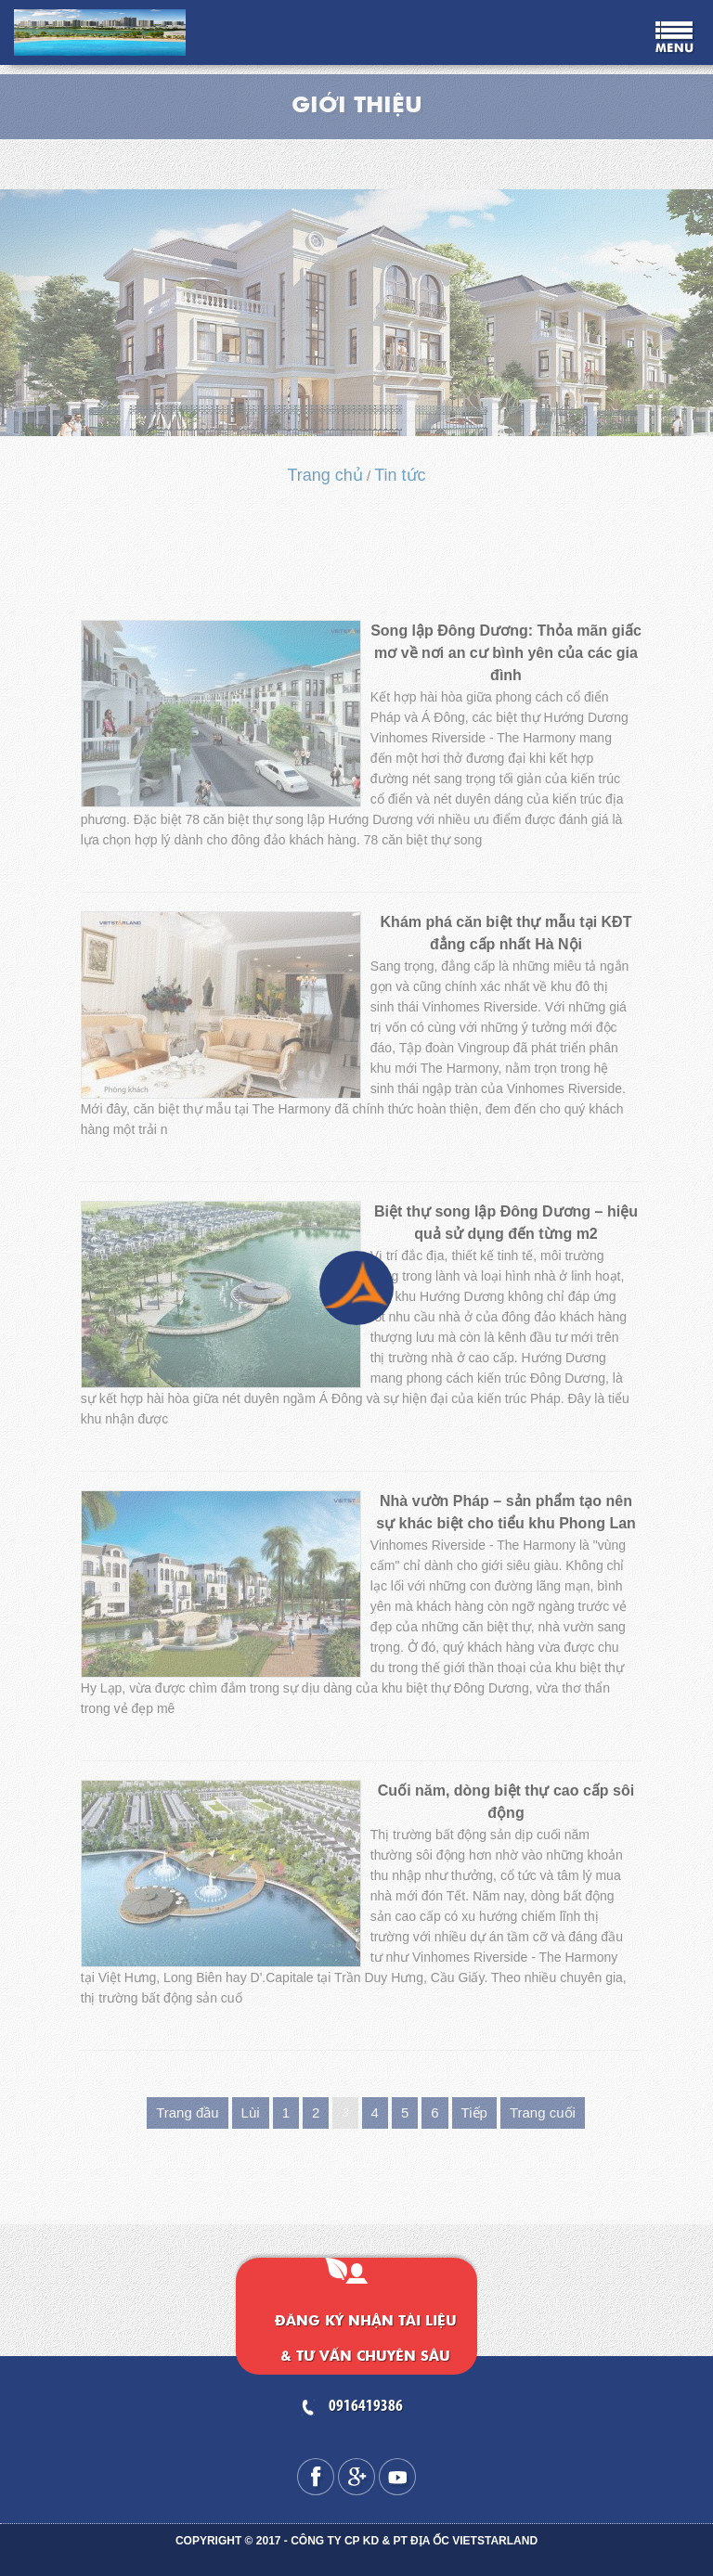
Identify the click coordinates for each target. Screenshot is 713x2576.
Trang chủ (324, 475)
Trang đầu (187, 2112)
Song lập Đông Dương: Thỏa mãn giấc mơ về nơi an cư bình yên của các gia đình (506, 653)
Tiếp (474, 2112)
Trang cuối (543, 2112)
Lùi (250, 2112)
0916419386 (366, 2406)
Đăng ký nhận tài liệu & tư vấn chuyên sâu (366, 2338)
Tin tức (399, 475)
